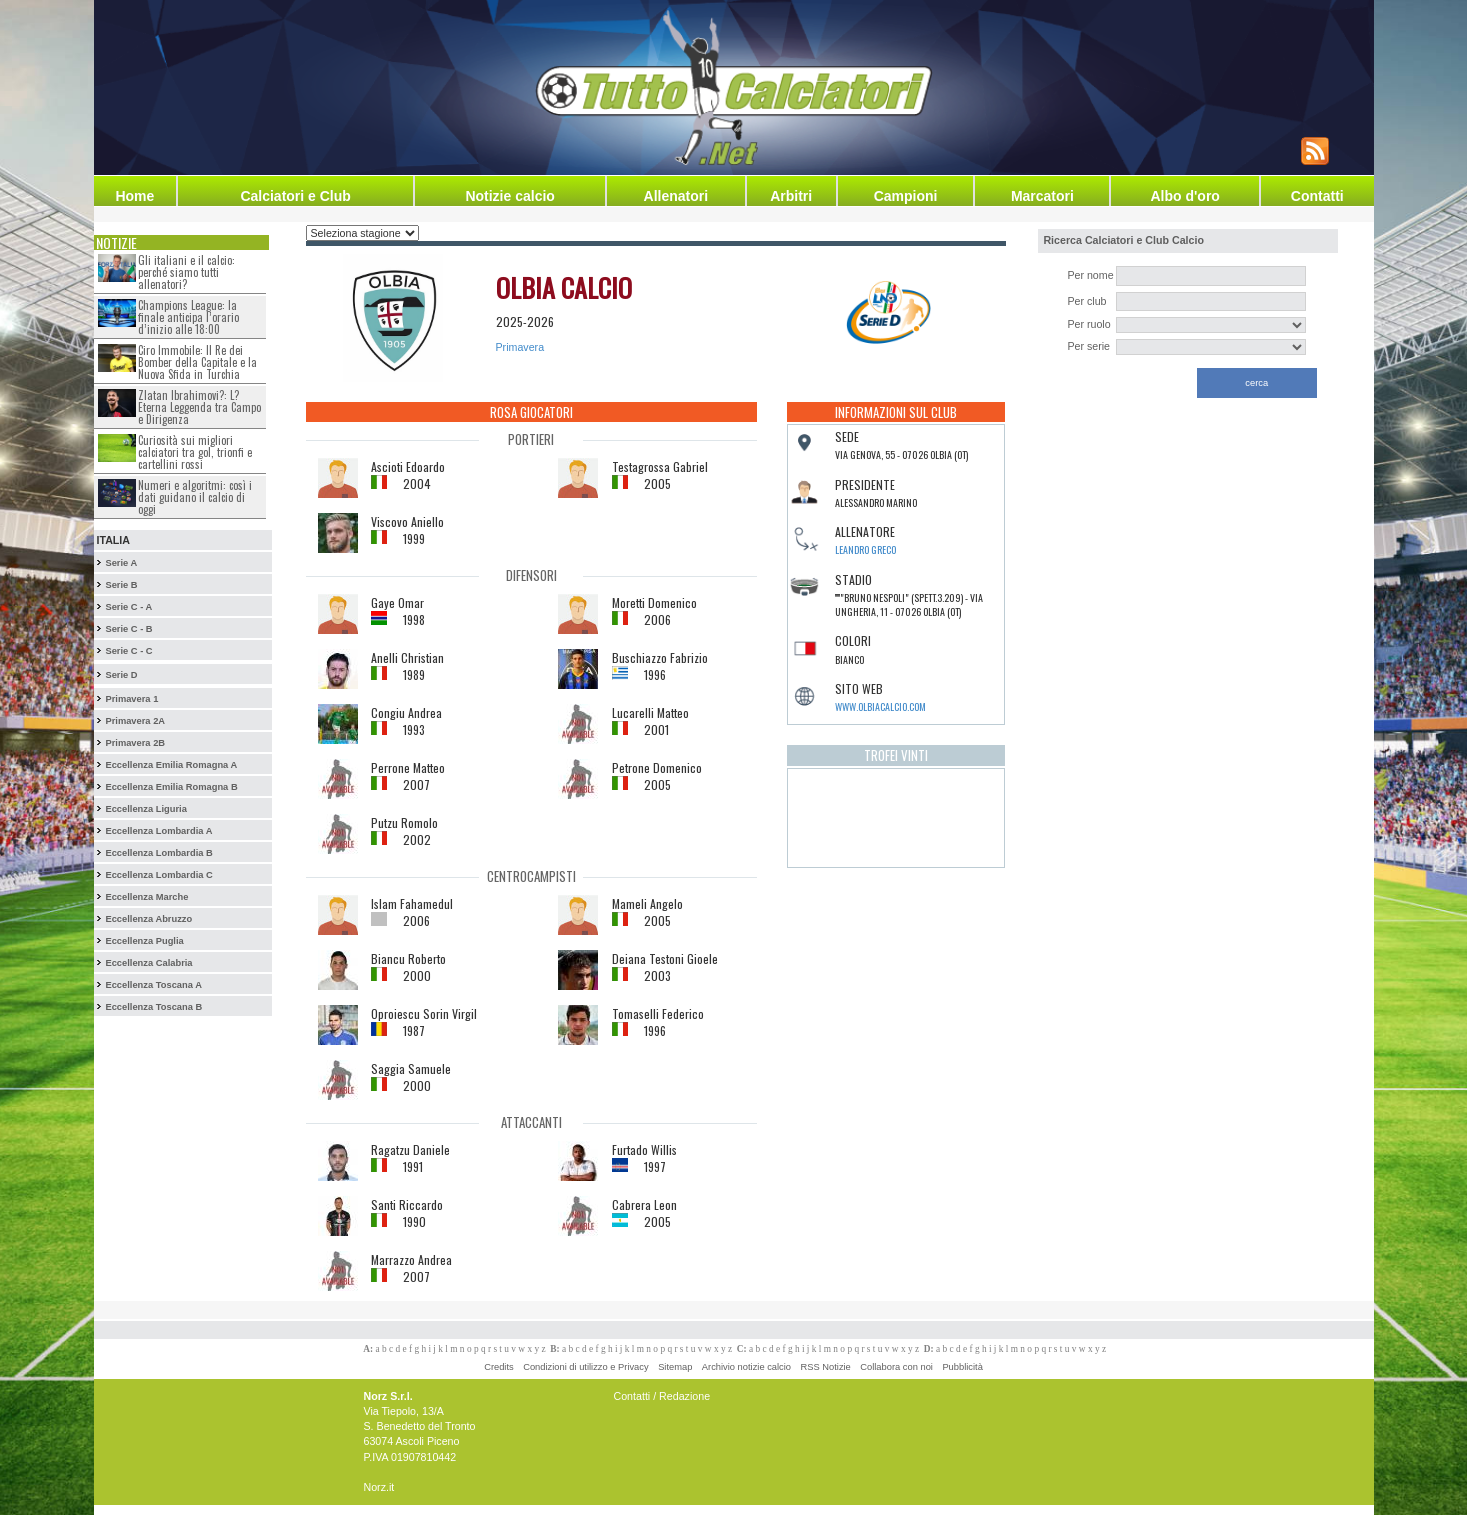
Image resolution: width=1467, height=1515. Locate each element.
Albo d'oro (1184, 196)
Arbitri (791, 196)
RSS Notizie (826, 1367)
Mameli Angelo (647, 903)
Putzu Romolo (404, 822)
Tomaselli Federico (658, 1013)
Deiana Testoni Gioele (665, 958)
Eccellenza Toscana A (153, 985)
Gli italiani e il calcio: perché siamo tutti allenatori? (186, 272)
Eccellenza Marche (146, 897)
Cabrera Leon (644, 1204)
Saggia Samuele (411, 1068)
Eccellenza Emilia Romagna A (171, 765)
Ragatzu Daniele (410, 1149)
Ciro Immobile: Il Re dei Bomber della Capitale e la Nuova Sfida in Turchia (197, 362)
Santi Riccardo (407, 1204)
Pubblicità (962, 1367)
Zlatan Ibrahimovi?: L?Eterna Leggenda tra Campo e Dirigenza (199, 407)
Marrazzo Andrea (411, 1259)
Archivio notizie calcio (746, 1367)
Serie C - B (128, 629)
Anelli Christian (407, 657)
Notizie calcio (509, 196)
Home (134, 196)
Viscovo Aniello (407, 521)
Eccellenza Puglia (144, 941)
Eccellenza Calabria (148, 963)
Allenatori (676, 196)
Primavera (520, 347)
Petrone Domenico (657, 767)
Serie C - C (128, 651)
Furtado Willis (644, 1149)
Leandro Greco (865, 549)
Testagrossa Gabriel (660, 466)
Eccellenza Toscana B (153, 1007)
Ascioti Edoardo (408, 466)
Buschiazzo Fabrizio (660, 657)
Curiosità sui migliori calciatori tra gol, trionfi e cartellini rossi (195, 452)
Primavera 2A (135, 721)
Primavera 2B (135, 743)
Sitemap (675, 1367)
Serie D (121, 675)
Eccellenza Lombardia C (158, 875)
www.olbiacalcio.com (880, 706)
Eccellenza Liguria (145, 809)
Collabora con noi (896, 1367)
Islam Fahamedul (412, 903)
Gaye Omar (397, 602)
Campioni (906, 196)
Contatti (1317, 196)
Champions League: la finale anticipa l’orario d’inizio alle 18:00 (188, 317)
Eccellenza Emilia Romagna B (171, 787)
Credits (499, 1367)
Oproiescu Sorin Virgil (424, 1013)
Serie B (121, 585)
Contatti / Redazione (662, 1396)
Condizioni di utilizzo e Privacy (585, 1367)
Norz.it (379, 1487)
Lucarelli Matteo (650, 712)
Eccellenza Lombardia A (158, 831)
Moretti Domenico (654, 602)
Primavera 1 (131, 699)
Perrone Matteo (408, 767)
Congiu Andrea (406, 712)
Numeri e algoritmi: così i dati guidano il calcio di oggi (195, 497)
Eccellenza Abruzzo (148, 919)
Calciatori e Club (295, 196)
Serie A (121, 563)
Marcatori (1042, 196)
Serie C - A (128, 607)
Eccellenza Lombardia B (158, 853)
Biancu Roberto (408, 958)
